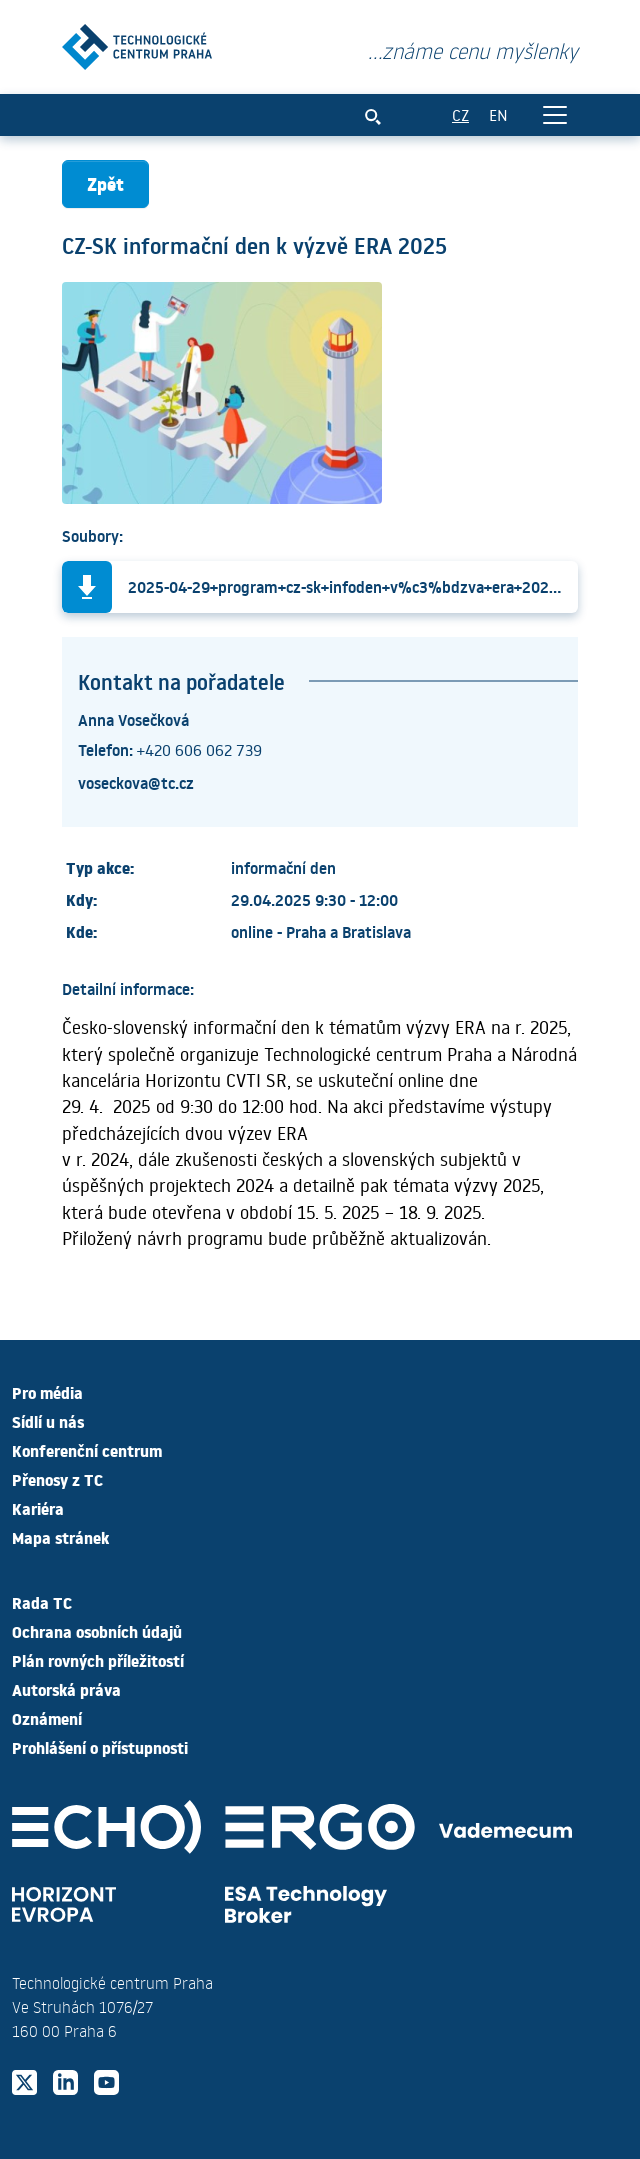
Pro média (47, 1392)
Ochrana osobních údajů (97, 1631)
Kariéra (38, 1508)
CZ (460, 114)
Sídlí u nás (48, 1421)
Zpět (105, 183)
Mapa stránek (60, 1537)
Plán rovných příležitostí (98, 1660)
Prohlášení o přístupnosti (100, 1747)
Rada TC (42, 1602)
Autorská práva (66, 1689)
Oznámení (47, 1718)
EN (498, 114)
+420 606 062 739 (199, 749)
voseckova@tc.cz (136, 782)
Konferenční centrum (87, 1450)
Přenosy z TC (57, 1479)
